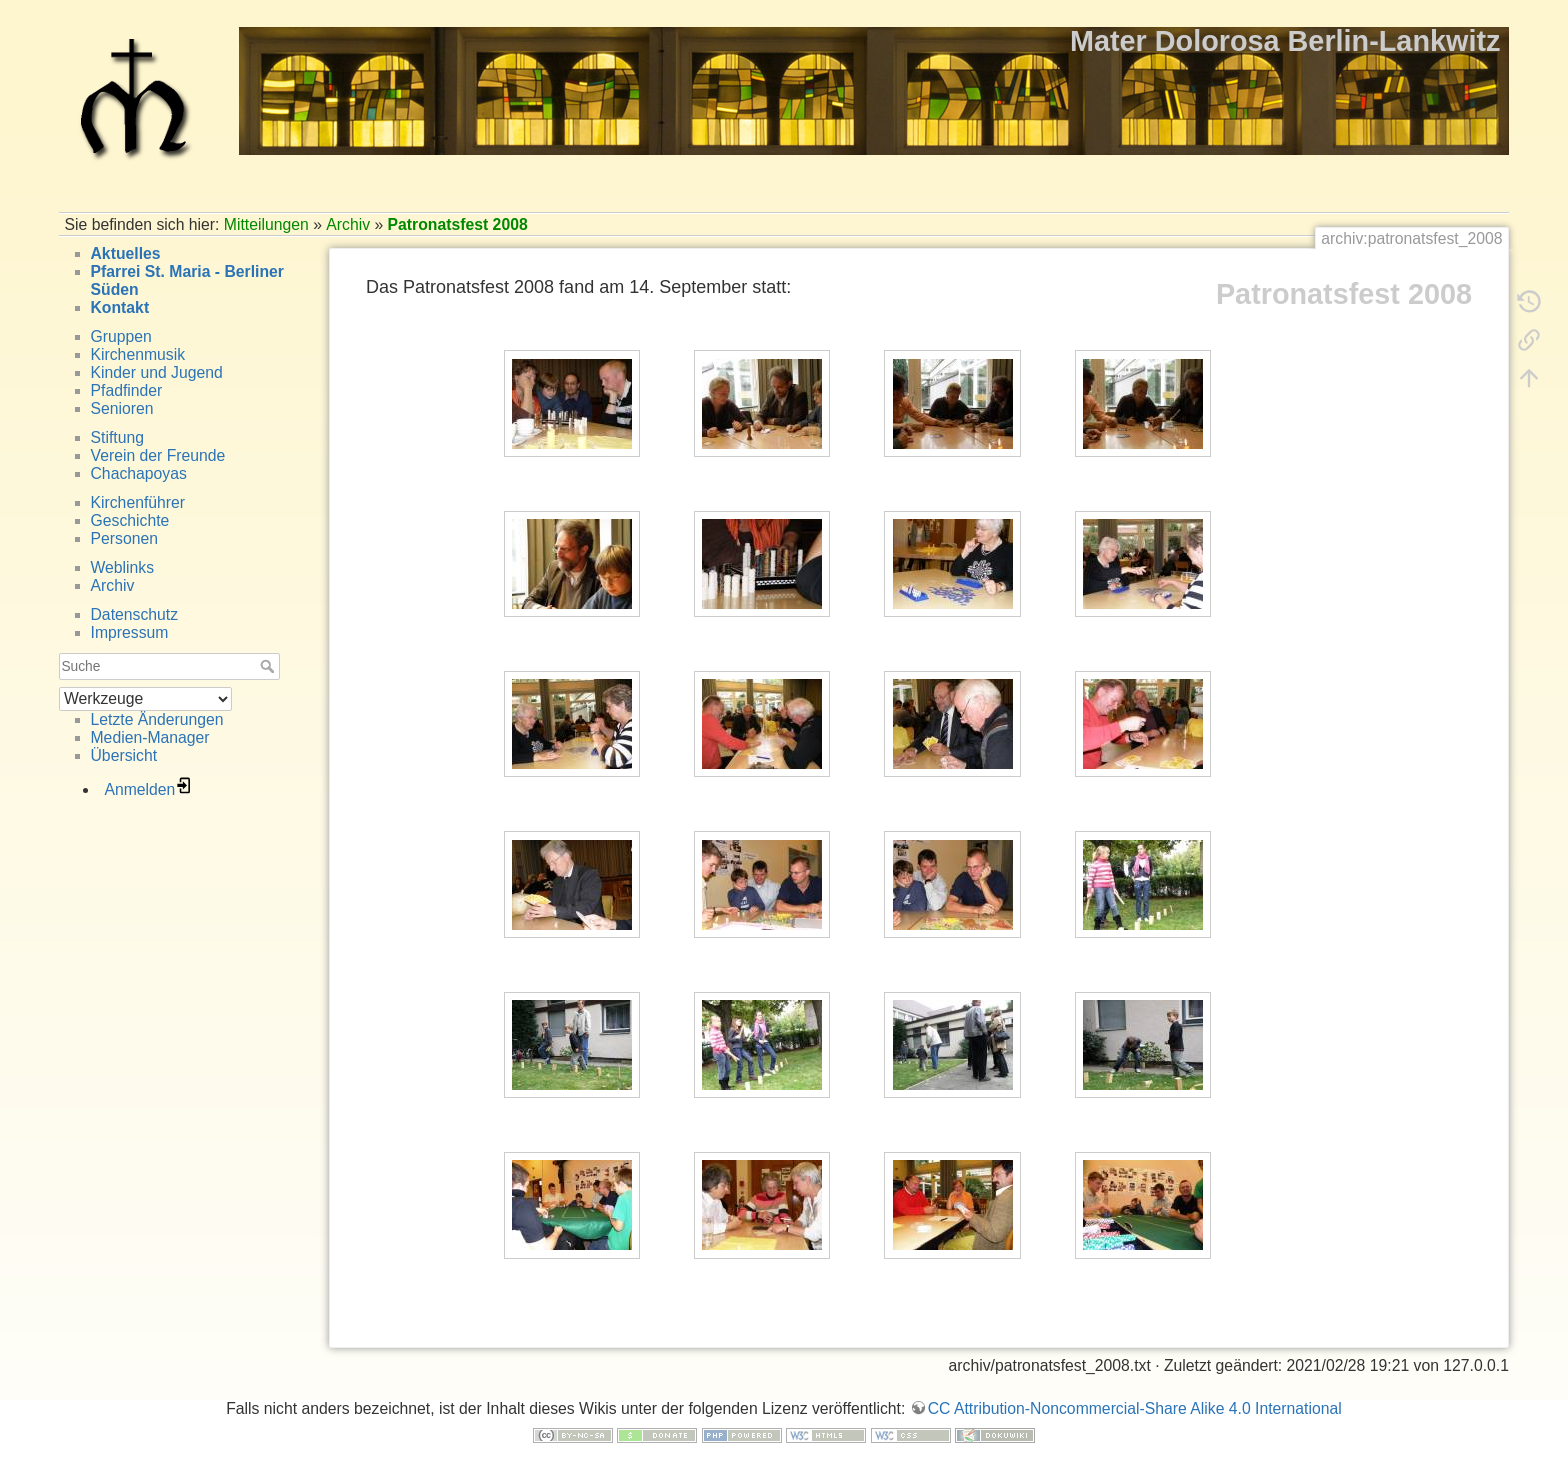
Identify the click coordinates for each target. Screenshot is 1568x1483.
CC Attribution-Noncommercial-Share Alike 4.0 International (1135, 1408)
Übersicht (124, 755)
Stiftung (117, 437)
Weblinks (123, 567)
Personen (124, 538)
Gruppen (121, 336)
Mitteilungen (266, 224)
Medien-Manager (150, 737)
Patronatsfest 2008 (458, 224)
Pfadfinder (127, 390)
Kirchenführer (138, 502)
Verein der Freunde (158, 455)
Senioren (122, 408)
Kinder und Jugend (157, 372)
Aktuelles (126, 253)
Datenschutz (135, 614)
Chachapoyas (139, 473)
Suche (269, 666)
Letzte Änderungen (157, 719)
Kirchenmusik (138, 354)
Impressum (130, 632)
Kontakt (120, 307)
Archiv (348, 224)
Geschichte (130, 520)
